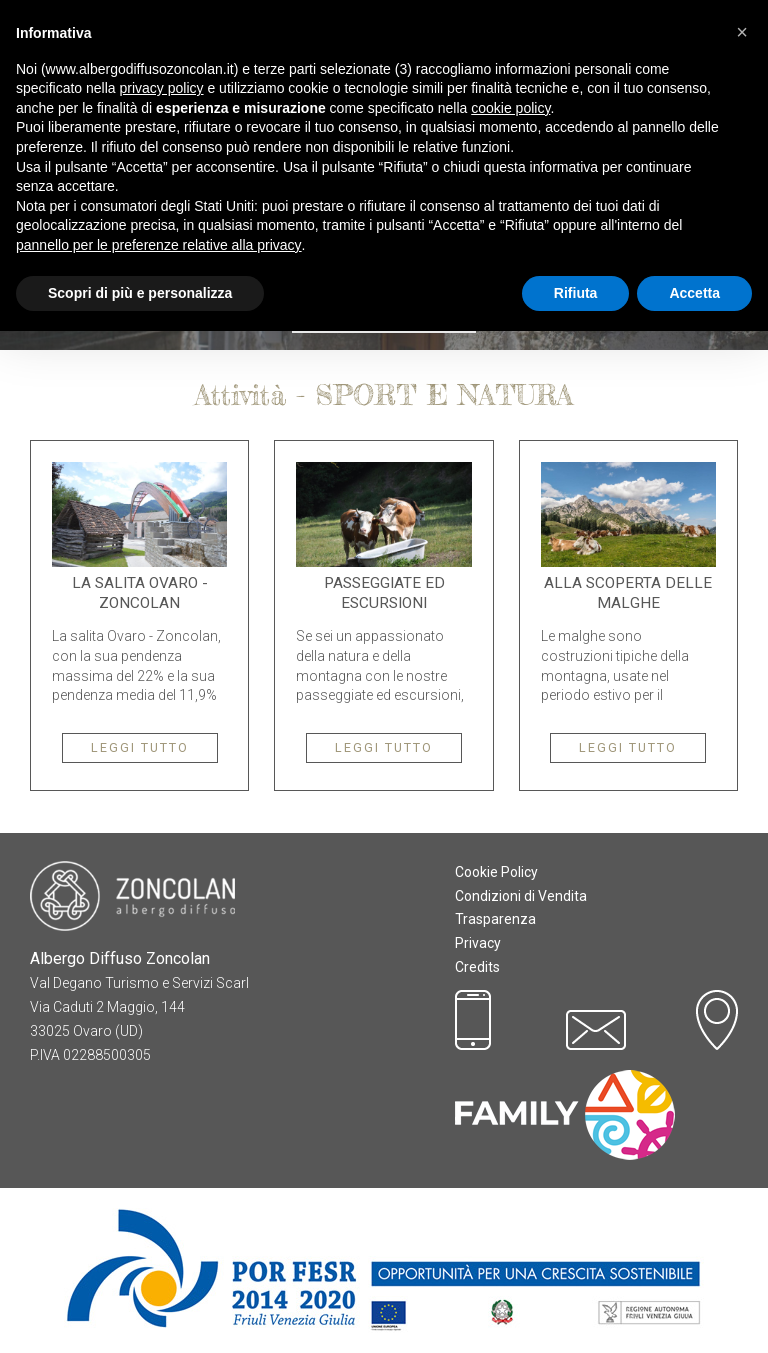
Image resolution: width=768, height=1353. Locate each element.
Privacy (478, 943)
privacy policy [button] (162, 88)
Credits (477, 967)
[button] (742, 32)
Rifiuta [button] (576, 293)
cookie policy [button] (510, 108)
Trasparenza (495, 919)
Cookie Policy (496, 872)
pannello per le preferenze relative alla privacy (159, 245)
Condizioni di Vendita (521, 896)
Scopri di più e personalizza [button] (140, 293)
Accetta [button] (694, 293)
